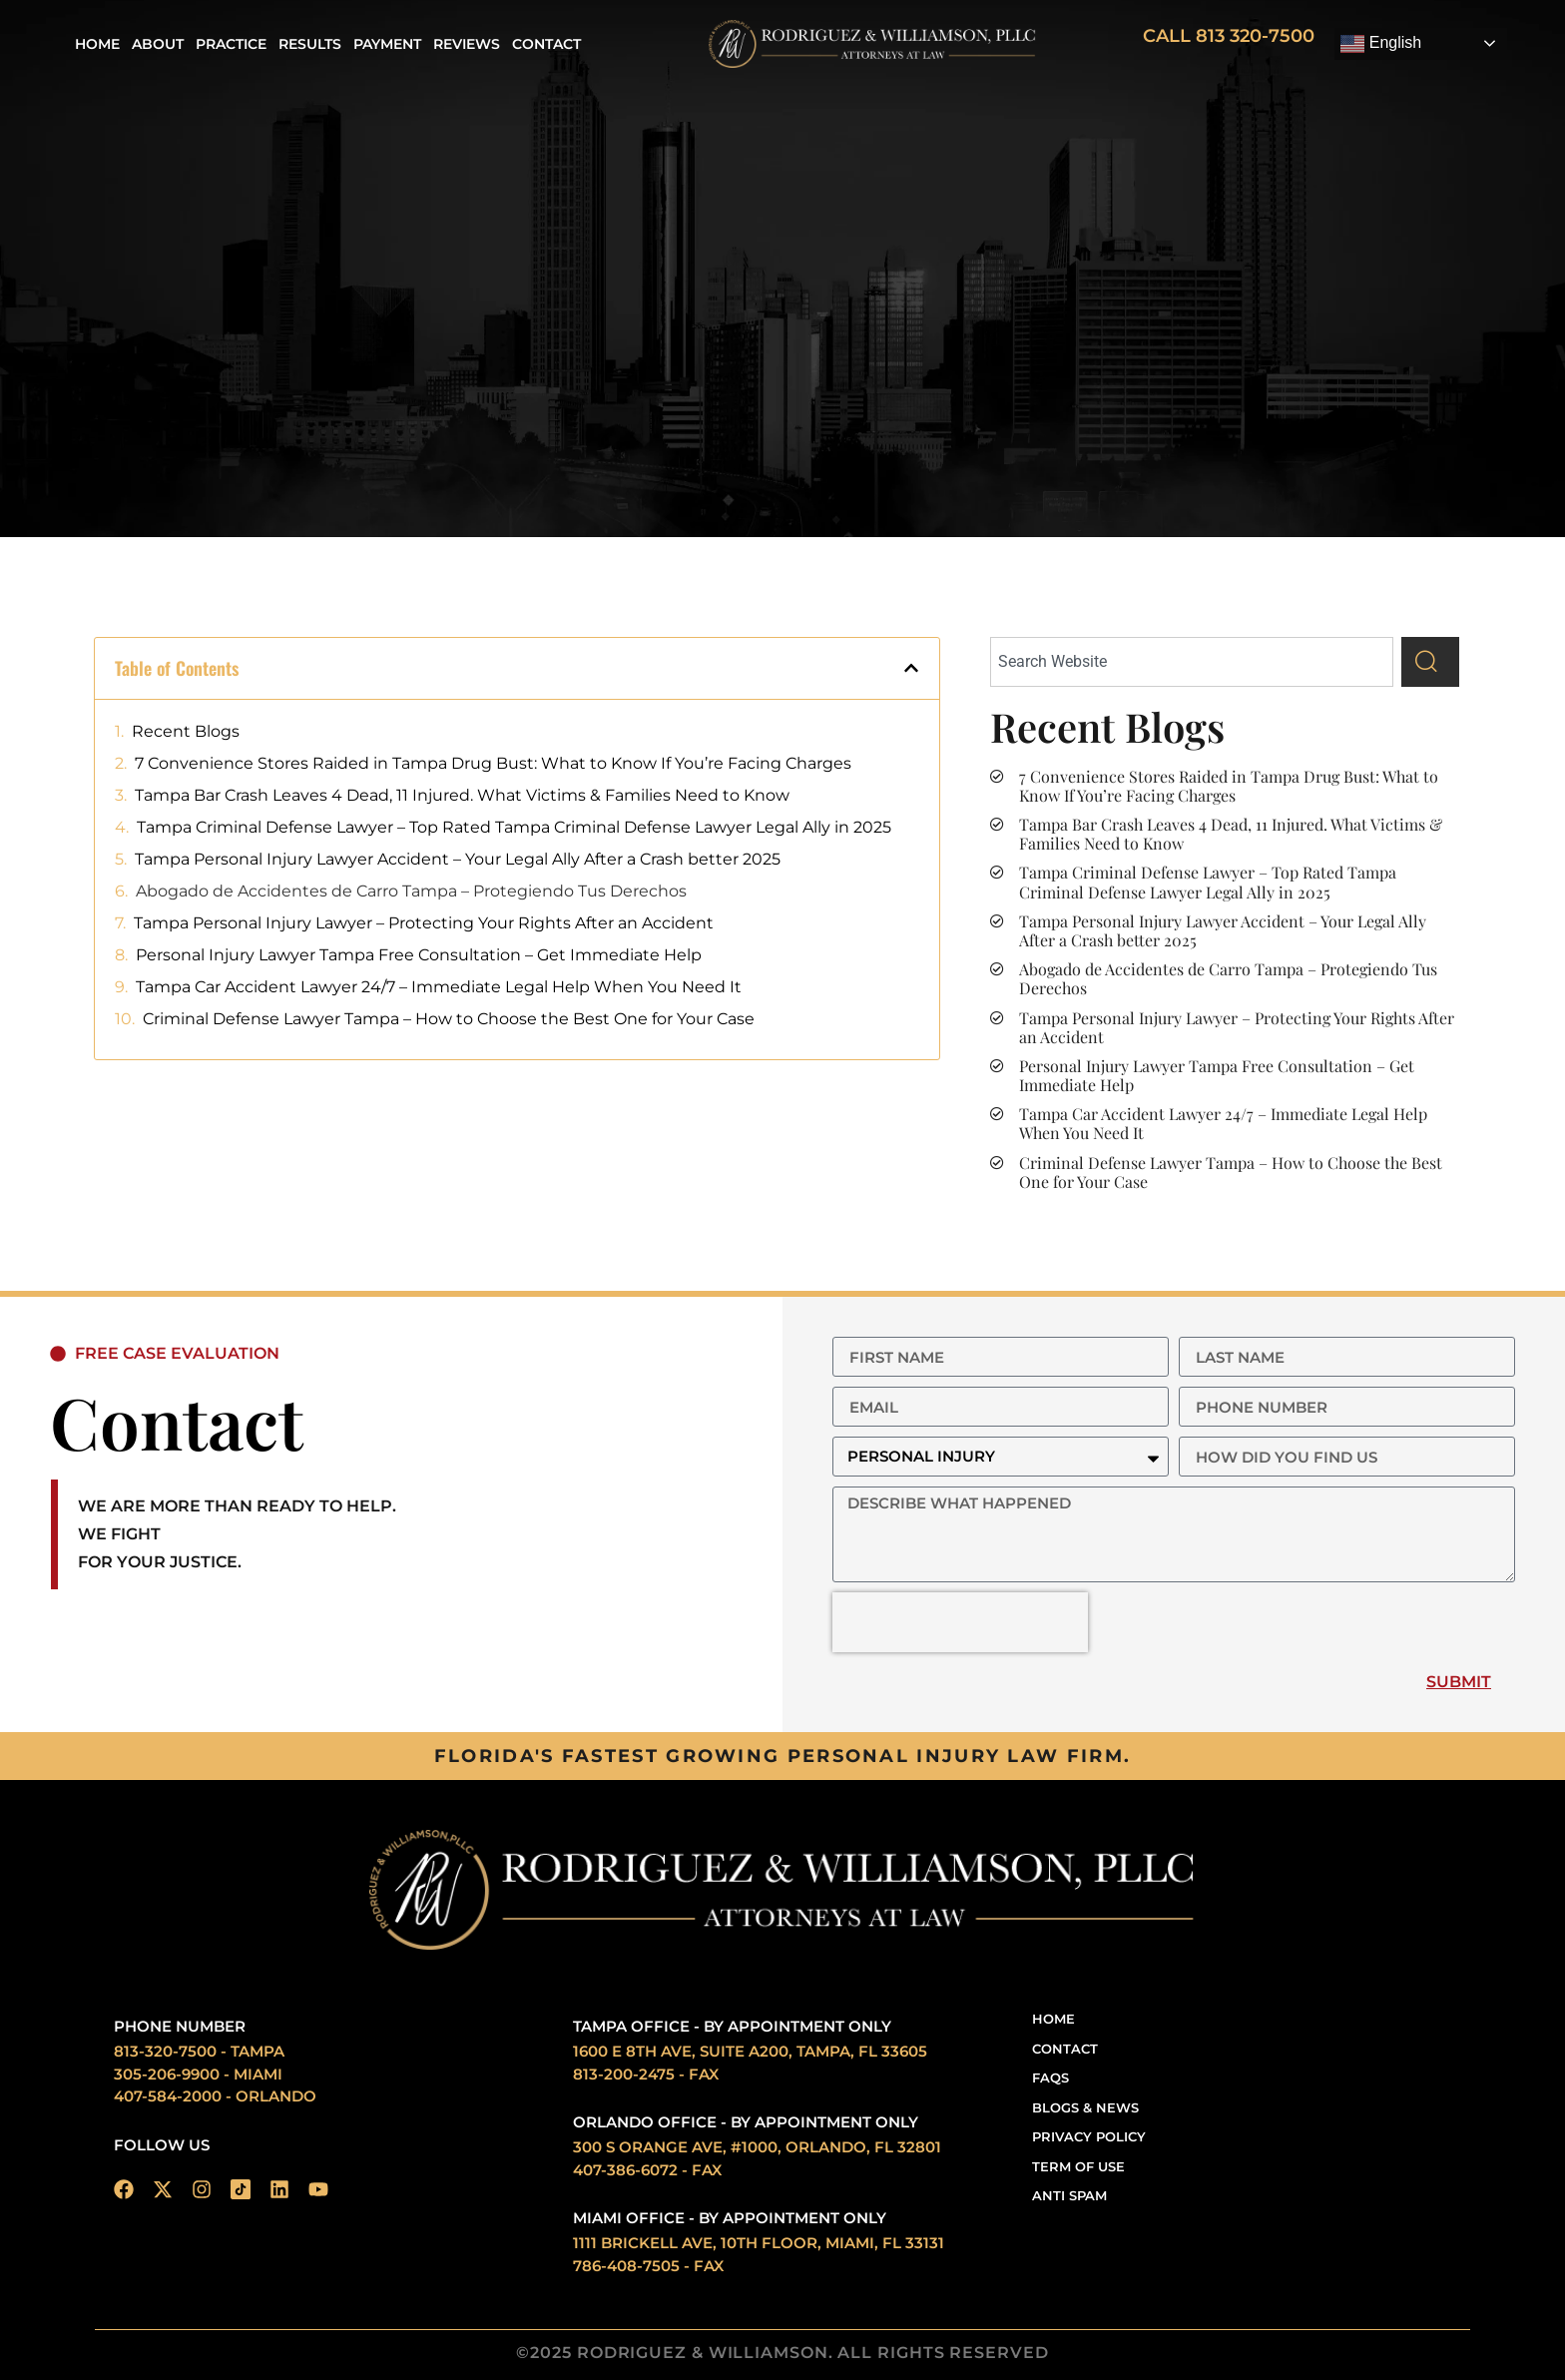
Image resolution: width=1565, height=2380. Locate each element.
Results (309, 44)
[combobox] (1191, 662)
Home (97, 44)
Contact (546, 44)
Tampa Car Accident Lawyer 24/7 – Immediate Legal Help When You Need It (439, 986)
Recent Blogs (186, 731)
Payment (387, 44)
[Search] (1430, 662)
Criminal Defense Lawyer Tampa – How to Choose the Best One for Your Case (449, 1018)
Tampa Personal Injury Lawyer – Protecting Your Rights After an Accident (424, 922)
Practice (231, 44)
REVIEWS (466, 44)
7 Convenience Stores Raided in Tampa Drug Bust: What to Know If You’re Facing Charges (493, 763)
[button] (911, 668)
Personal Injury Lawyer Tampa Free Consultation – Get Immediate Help (419, 954)
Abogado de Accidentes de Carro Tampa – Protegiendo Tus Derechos (411, 891)
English (1380, 44)
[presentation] (960, 1622)
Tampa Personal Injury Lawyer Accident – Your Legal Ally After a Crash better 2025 (458, 859)
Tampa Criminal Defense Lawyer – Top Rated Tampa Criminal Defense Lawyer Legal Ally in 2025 (514, 827)
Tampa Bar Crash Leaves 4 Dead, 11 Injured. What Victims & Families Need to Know (462, 795)
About (158, 44)
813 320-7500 (1255, 36)
